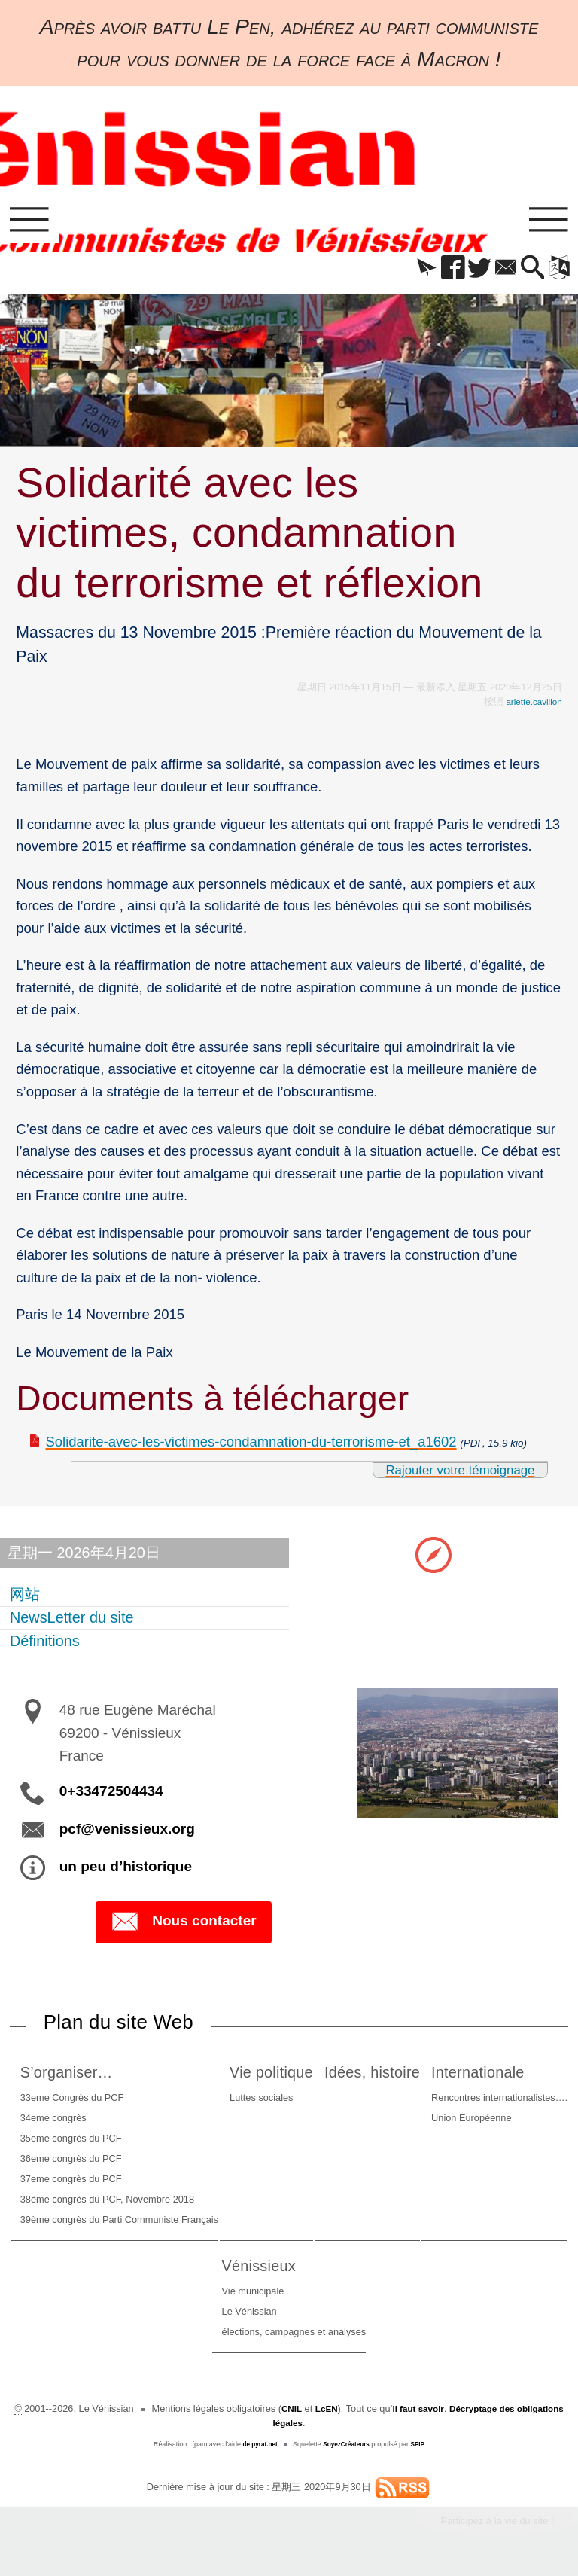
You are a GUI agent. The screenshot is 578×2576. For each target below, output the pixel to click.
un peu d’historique (125, 1871)
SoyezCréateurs (347, 2450)
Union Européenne (124, 2317)
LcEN (346, 2414)
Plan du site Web (126, 2027)
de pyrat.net (257, 2450)
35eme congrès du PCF (93, 2144)
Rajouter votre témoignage (452, 1474)
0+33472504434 (111, 1795)
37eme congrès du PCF (93, 2184)
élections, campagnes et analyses (432, 2337)
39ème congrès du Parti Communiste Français (141, 2225)
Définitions (46, 1645)
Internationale (135, 2271)
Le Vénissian (387, 2317)
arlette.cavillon (531, 706)
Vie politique (340, 2077)
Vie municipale (391, 2297)
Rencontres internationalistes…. (152, 2297)
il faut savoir (441, 2414)
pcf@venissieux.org (127, 1833)
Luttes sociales (325, 2103)
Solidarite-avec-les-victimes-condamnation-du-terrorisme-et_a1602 (251, 1446)
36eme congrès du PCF (93, 2164)
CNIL (309, 2414)
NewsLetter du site (73, 1622)
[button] (408, 273)
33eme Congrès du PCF (94, 2103)
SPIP (421, 2450)
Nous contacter (183, 1927)
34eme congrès (75, 2123)
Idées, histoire (493, 2077)
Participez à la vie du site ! (489, 2528)
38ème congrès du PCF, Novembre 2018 (129, 2205)
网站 (26, 1598)
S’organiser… (93, 2077)
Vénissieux (400, 2271)
